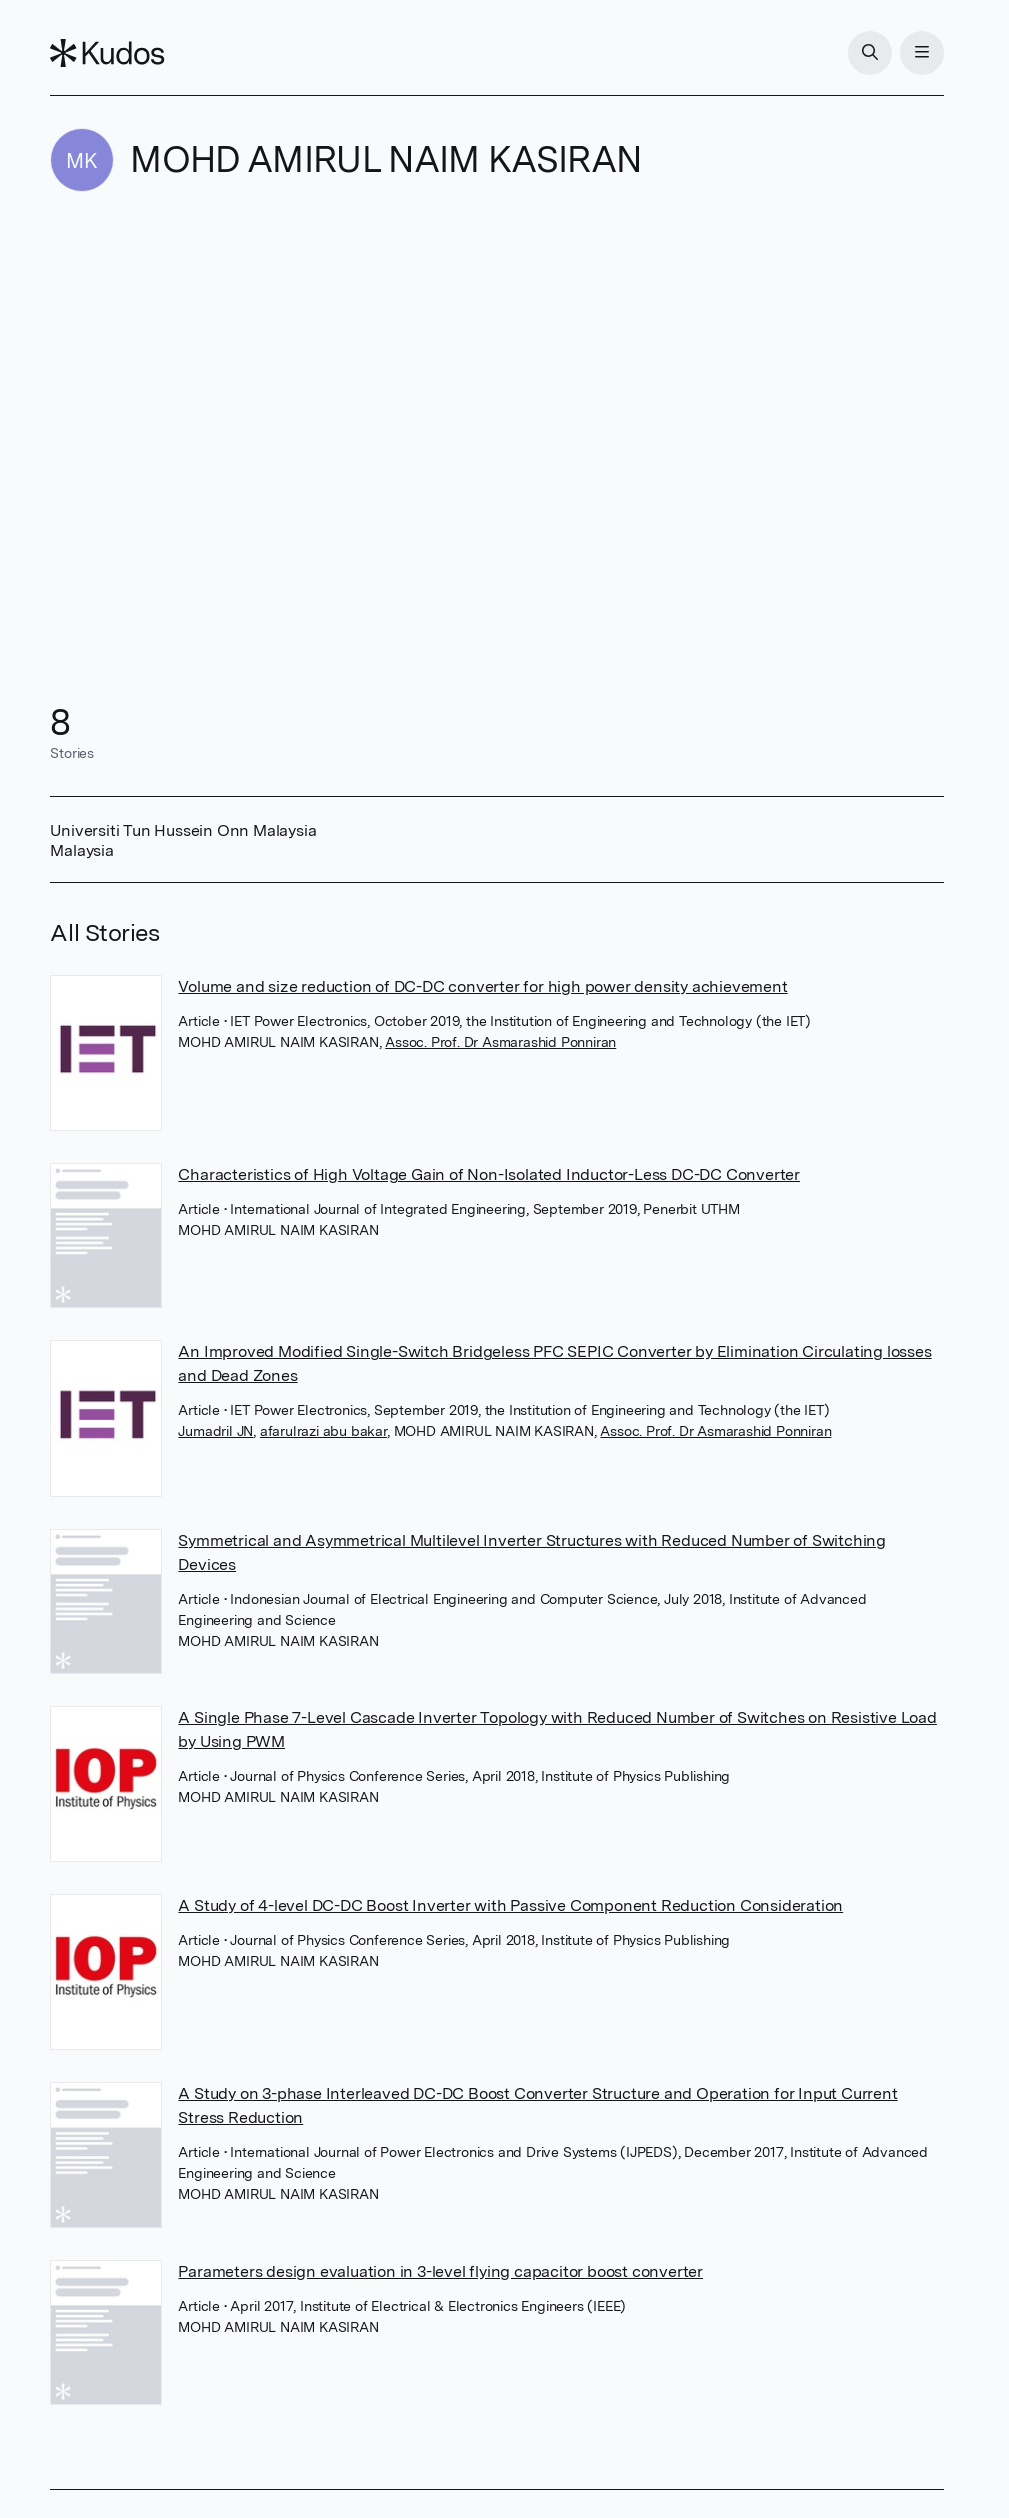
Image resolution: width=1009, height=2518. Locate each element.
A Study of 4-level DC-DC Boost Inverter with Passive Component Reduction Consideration (510, 1905)
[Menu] (922, 53)
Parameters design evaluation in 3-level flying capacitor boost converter (440, 2271)
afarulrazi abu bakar (323, 1431)
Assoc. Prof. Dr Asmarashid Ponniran (500, 1042)
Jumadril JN (215, 1431)
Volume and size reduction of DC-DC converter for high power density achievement (482, 986)
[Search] (870, 53)
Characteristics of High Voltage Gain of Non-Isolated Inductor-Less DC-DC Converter (489, 1174)
